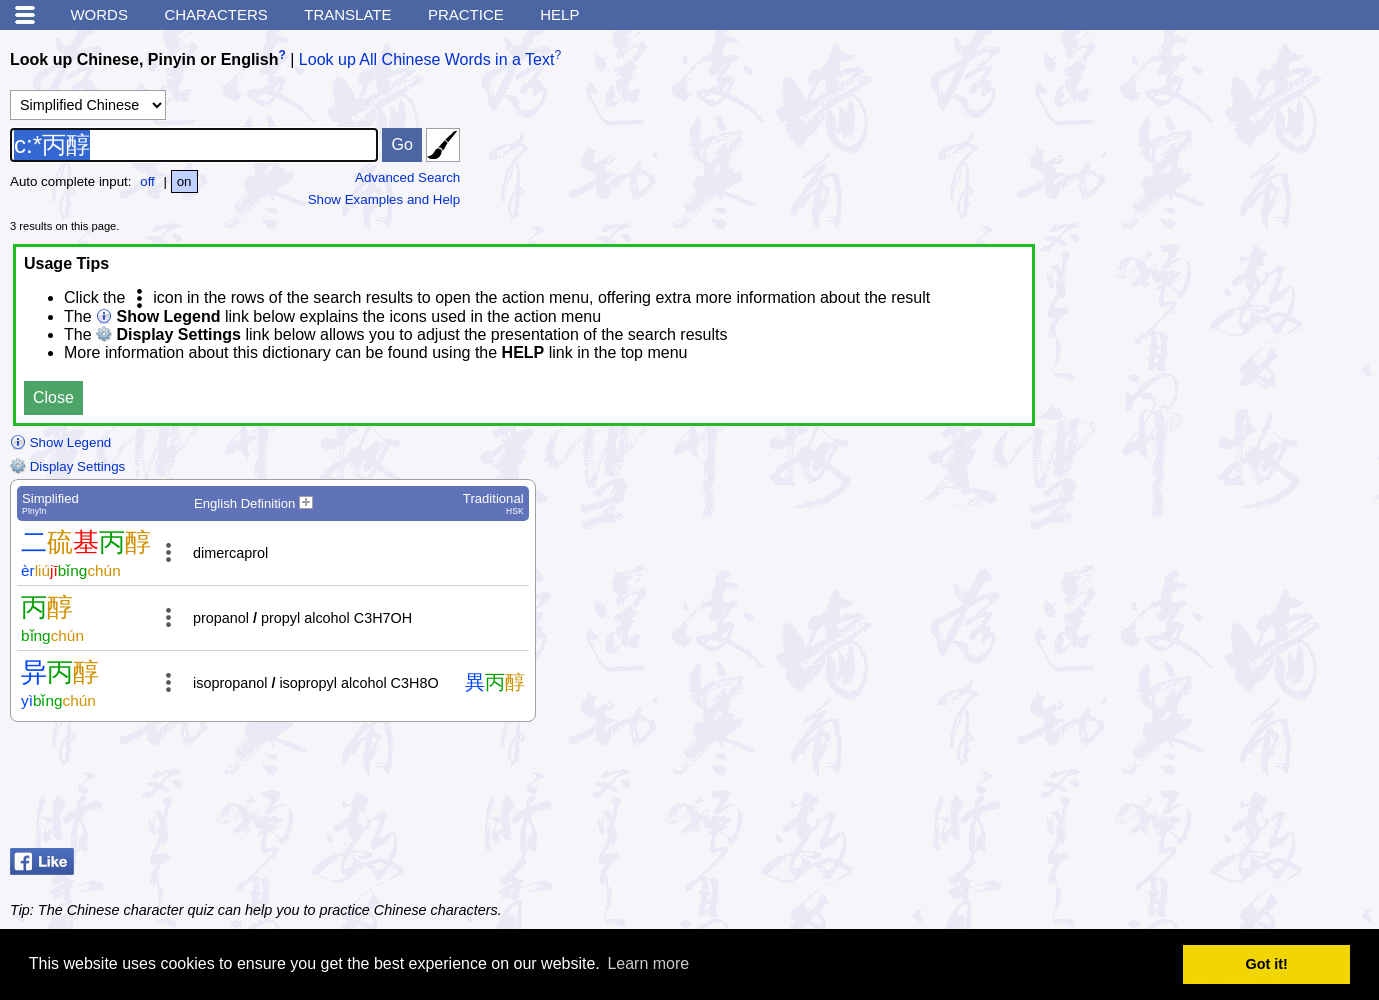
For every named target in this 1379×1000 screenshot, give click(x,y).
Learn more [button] (648, 963)
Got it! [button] (1267, 964)
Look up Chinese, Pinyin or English (144, 59)
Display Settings (67, 466)
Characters (215, 14)
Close (53, 397)
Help (559, 14)
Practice (466, 14)
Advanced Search (407, 177)
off (147, 181)
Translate (347, 14)
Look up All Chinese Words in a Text (427, 59)
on (184, 181)
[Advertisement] (1209, 790)
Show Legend (60, 442)
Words (99, 14)
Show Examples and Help (384, 199)
